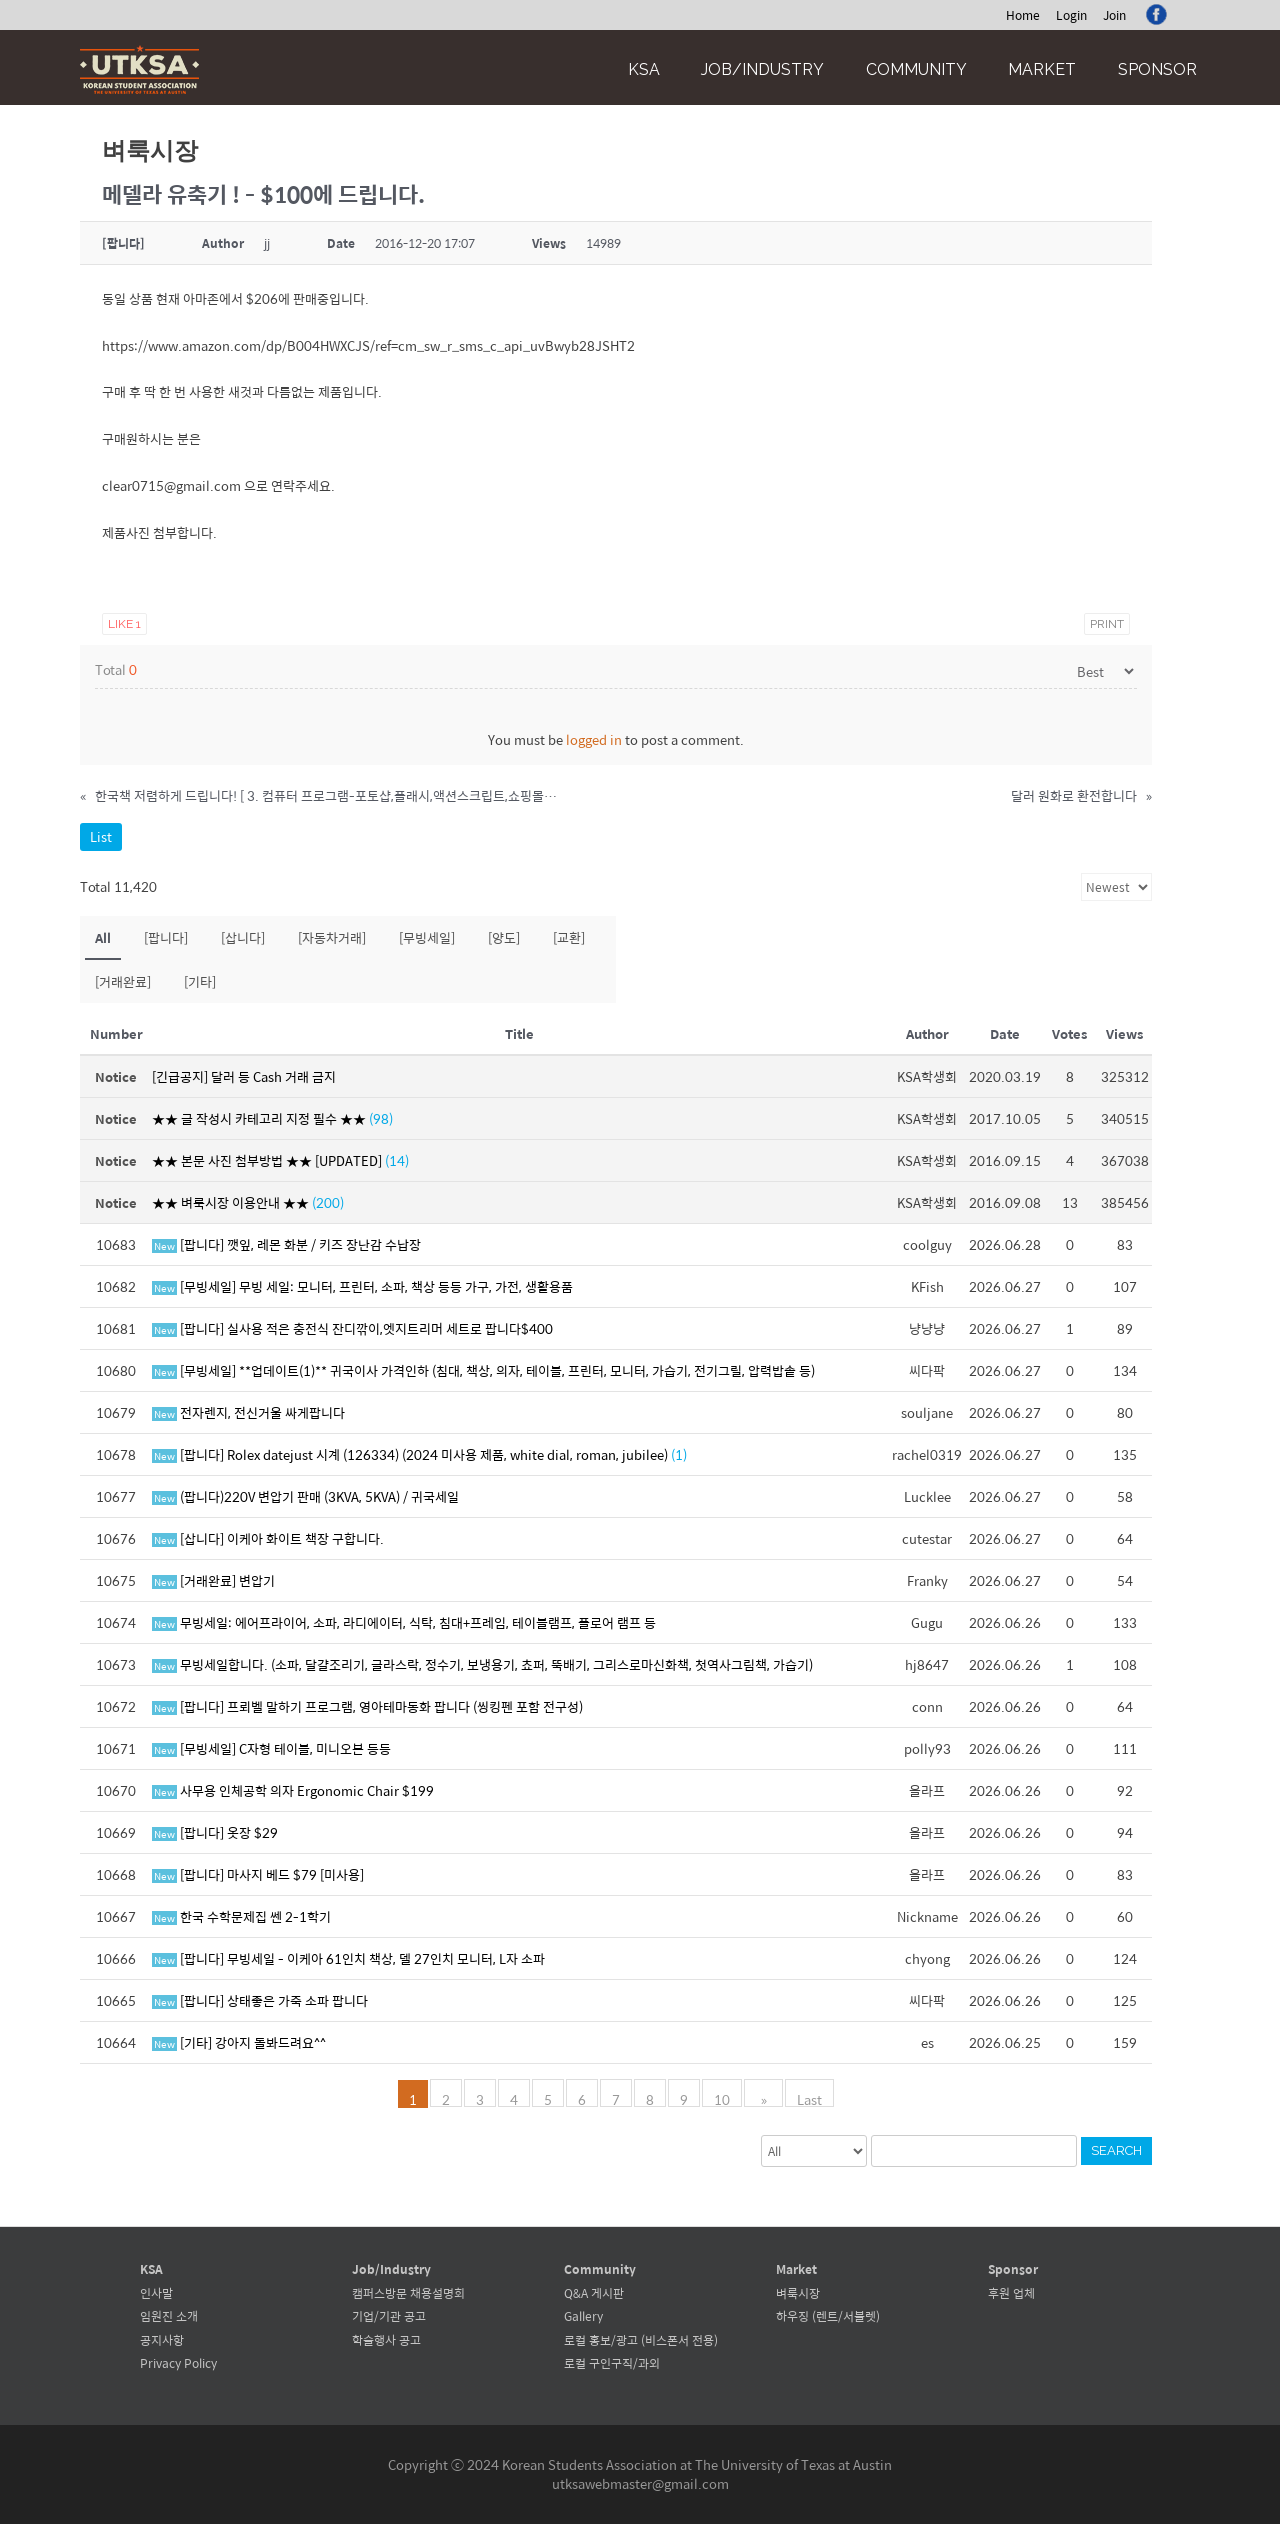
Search (1116, 2150)
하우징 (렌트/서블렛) (828, 2316)
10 (727, 2098)
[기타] (200, 981)
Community (916, 69)
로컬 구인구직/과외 (612, 2363)
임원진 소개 (169, 2316)
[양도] (504, 937)
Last (805, 2098)
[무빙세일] (427, 937)
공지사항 (162, 2340)
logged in (594, 739)
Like (124, 624)
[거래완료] (123, 981)
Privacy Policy (178, 2363)
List (101, 836)
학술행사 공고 (386, 2340)
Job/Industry (762, 69)
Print (1107, 624)
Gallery (583, 2316)
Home (1023, 15)
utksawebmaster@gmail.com (640, 2483)
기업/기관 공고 (389, 2316)
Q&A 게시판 (594, 2293)
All (103, 937)
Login (1071, 15)
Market (1042, 69)
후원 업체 (1011, 2293)
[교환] (569, 937)
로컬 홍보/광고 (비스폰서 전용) (641, 2340)
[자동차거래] (332, 937)
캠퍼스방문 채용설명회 (408, 2293)
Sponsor (1157, 69)
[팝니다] (166, 937)
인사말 (156, 2293)
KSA (644, 69)
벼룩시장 (798, 2293)
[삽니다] (243, 937)
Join (1114, 15)
